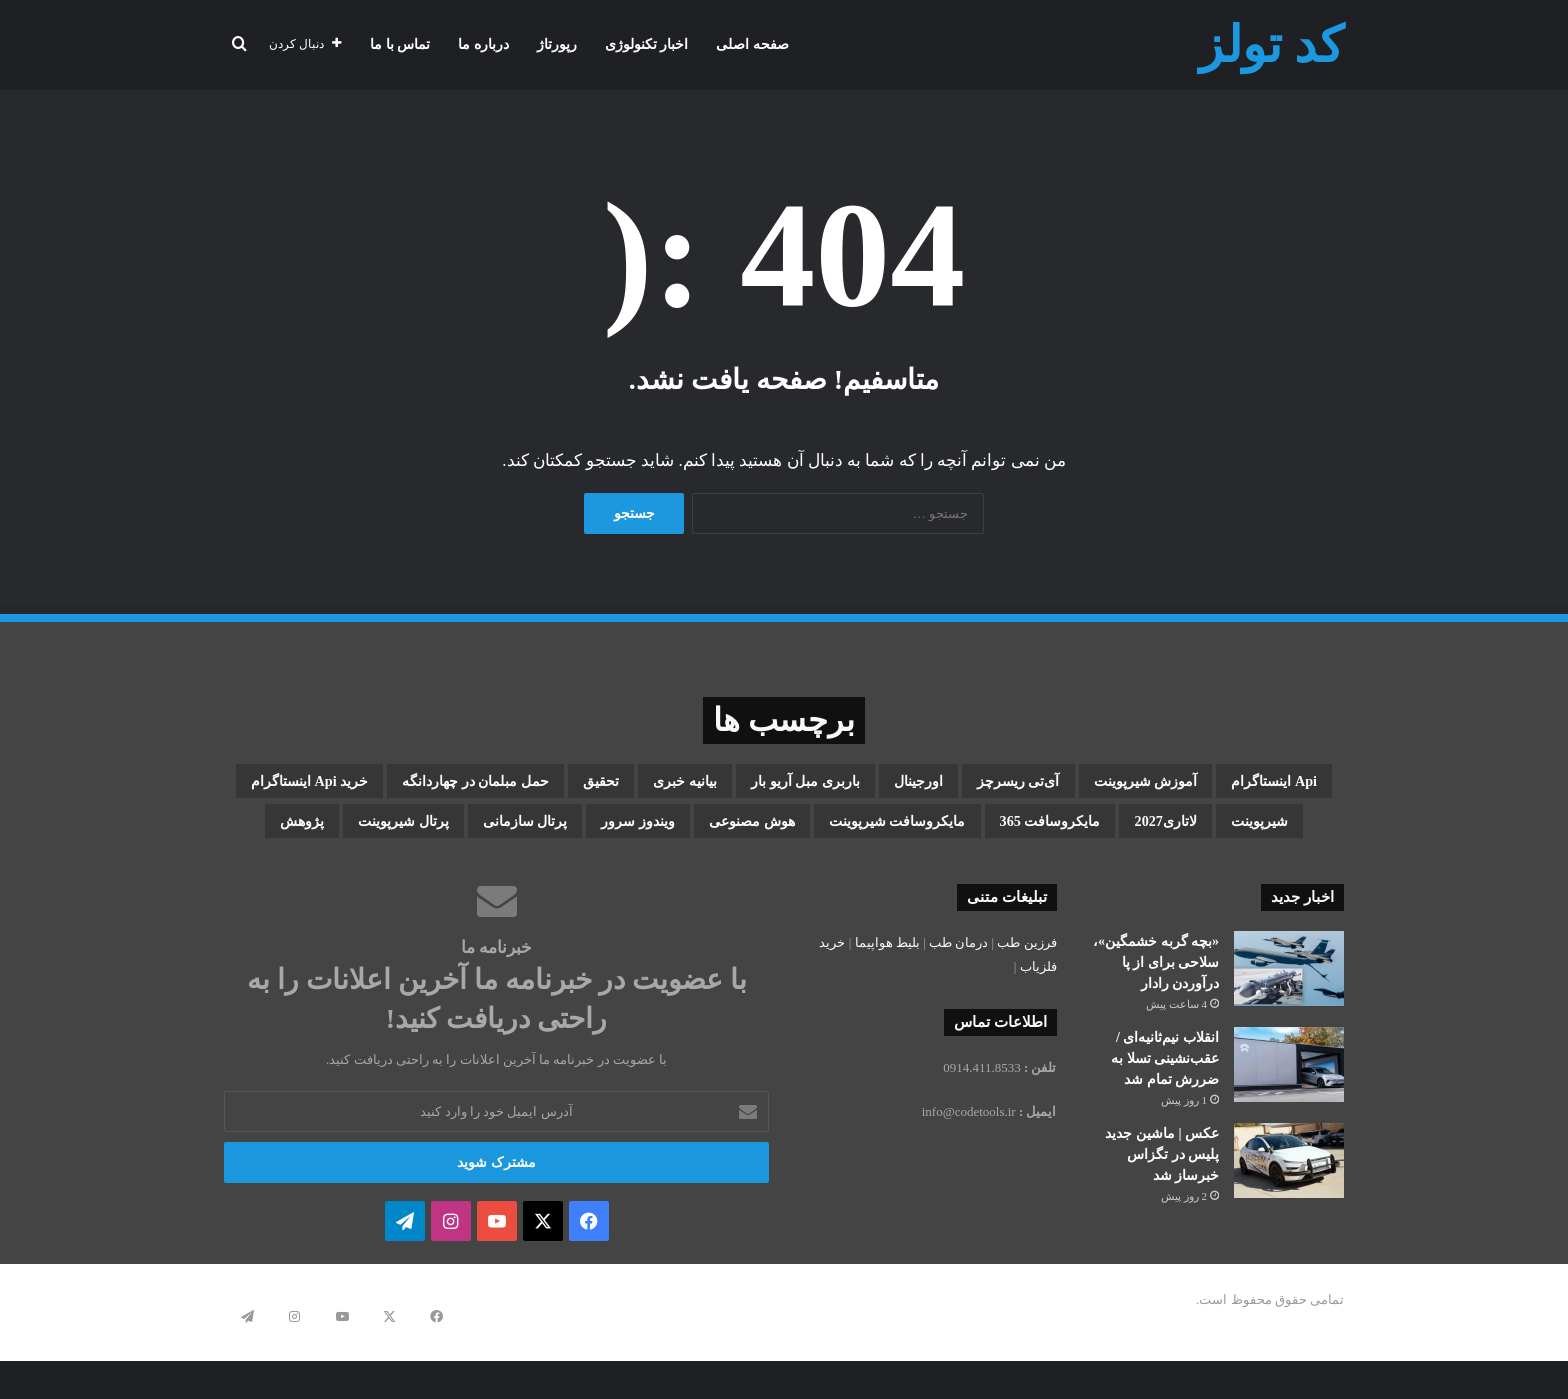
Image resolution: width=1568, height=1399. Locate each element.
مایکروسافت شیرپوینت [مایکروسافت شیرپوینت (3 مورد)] (1157, 881)
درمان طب (958, 1006)
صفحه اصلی (752, 44)
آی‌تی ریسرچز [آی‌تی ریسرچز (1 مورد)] (873, 785)
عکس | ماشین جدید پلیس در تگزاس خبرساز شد (1162, 1218)
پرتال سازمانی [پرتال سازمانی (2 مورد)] (650, 881)
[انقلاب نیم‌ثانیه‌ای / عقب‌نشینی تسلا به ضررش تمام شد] (1289, 1128)
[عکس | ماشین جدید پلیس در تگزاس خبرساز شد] (1289, 1224)
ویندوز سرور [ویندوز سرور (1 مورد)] (804, 881)
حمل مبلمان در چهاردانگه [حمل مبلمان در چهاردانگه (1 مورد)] (1105, 833)
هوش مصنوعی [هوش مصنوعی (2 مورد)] (958, 881)
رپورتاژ (557, 44)
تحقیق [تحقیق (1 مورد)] (310, 785)
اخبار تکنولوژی (647, 44)
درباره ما (483, 44)
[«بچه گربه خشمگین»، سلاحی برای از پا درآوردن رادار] (1289, 1032)
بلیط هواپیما (887, 1006)
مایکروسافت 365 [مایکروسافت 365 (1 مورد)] (429, 833)
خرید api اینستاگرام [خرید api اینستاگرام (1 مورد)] (876, 833)
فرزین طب (1026, 1006)
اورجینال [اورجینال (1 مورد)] (738, 785)
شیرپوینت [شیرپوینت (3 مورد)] (711, 833)
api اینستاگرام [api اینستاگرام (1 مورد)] (1221, 785)
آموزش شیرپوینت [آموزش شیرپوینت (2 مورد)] (1046, 785)
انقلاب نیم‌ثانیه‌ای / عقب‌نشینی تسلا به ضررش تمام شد (1165, 1122)
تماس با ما (400, 44)
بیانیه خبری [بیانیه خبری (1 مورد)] (421, 785)
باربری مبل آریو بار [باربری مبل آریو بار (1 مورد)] (585, 785)
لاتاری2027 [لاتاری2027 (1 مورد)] (585, 833)
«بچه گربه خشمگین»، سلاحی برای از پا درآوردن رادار (1156, 1026)
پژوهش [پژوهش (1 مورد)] (346, 881)
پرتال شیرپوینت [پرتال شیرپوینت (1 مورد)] (483, 881)
